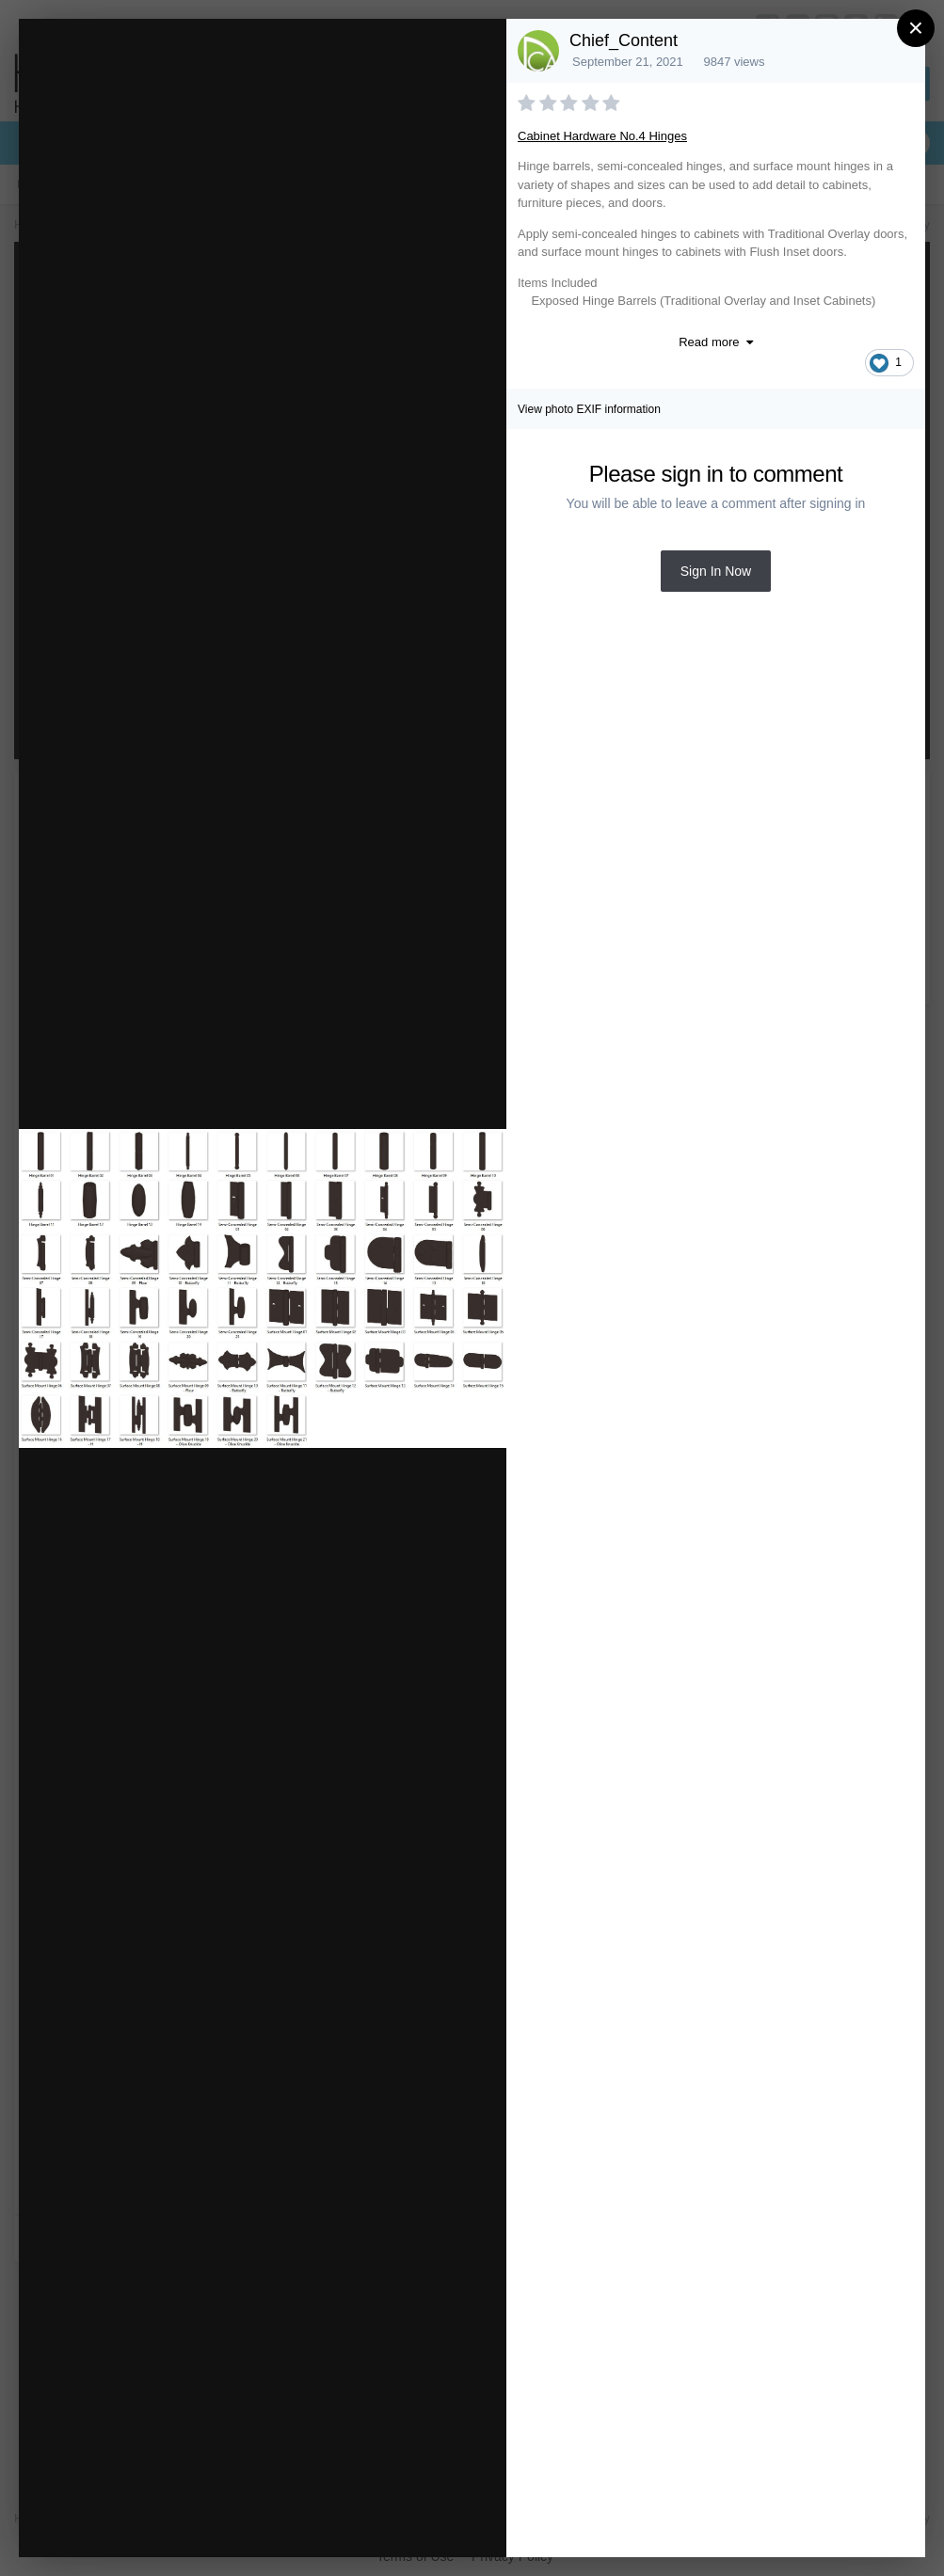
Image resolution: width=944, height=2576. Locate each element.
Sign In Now (715, 571)
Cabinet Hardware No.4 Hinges (602, 136)
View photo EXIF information (589, 409)
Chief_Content (623, 40)
